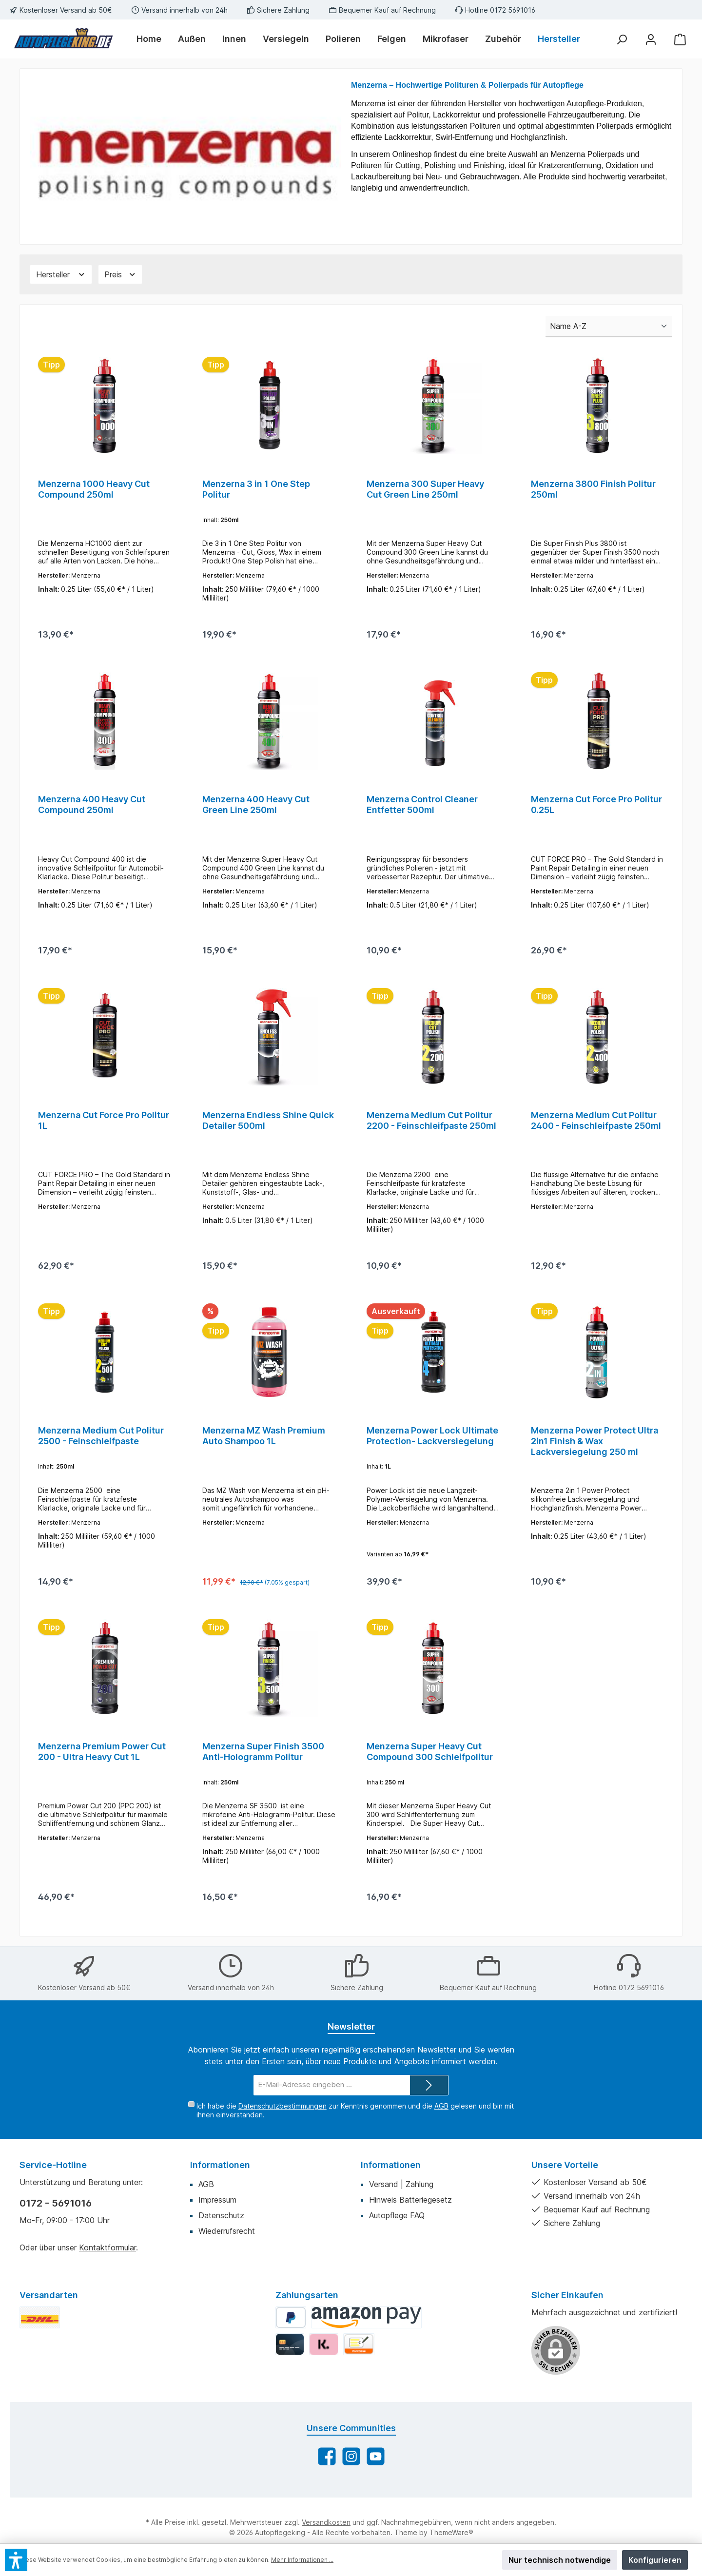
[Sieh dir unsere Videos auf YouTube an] (376, 2480)
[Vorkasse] (358, 2368)
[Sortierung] (609, 326)
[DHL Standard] (40, 2341)
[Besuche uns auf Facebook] (327, 2480)
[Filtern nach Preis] (120, 274)
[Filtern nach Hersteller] (61, 274)
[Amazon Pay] (366, 2341)
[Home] (153, 39)
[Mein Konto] (651, 39)
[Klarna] (323, 2368)
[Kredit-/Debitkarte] (289, 2368)
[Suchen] (621, 39)
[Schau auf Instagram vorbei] (351, 2480)
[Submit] (429, 2108)
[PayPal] (290, 2341)
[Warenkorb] (680, 39)
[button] (16, 2560)
